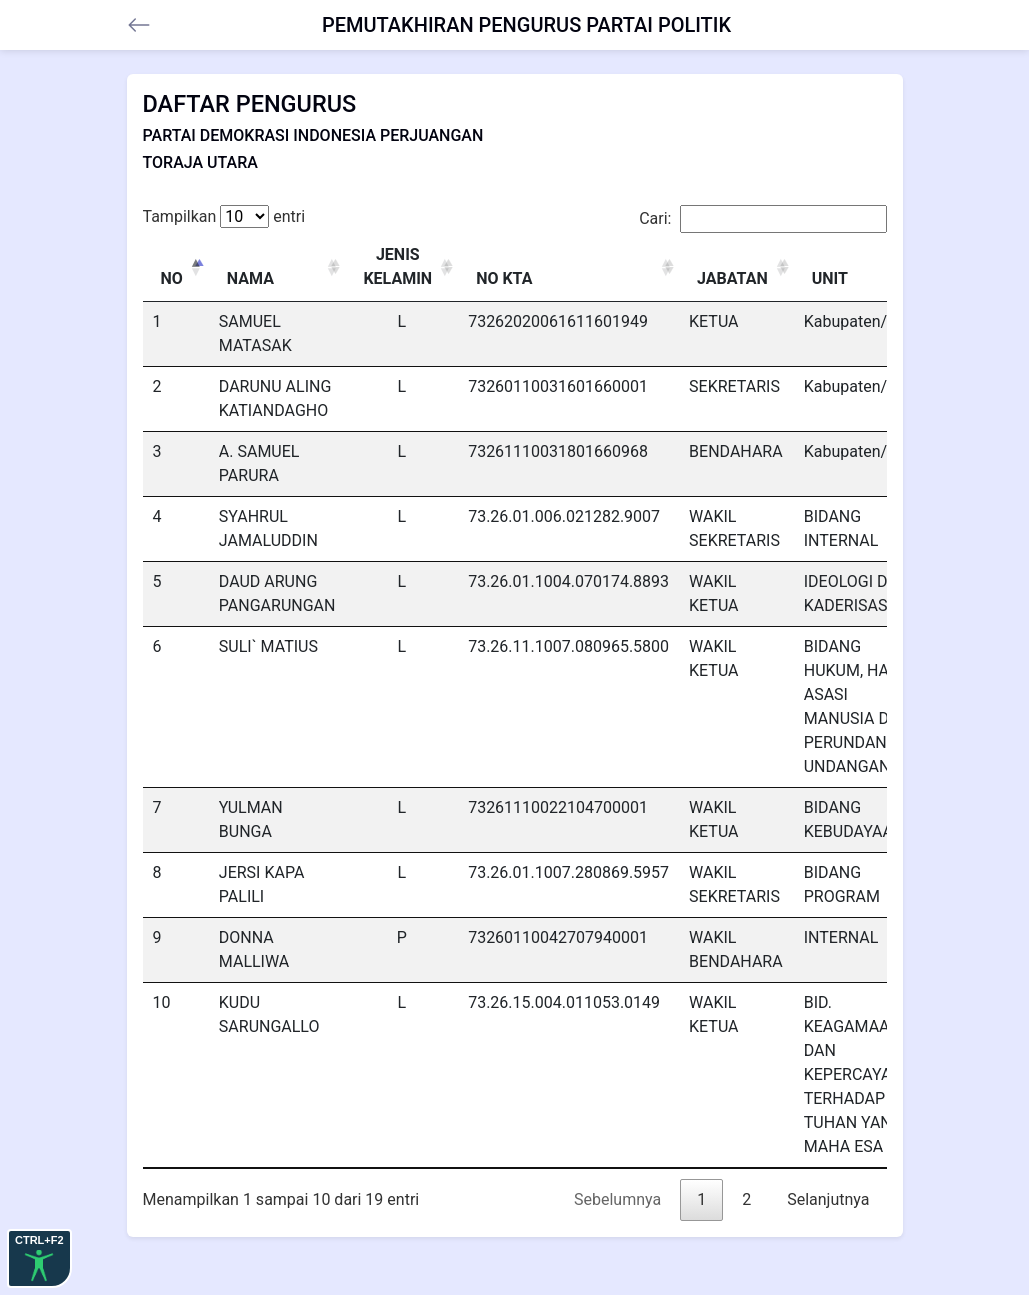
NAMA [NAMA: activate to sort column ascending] (250, 278)
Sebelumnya (617, 1199)
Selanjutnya (828, 1199)
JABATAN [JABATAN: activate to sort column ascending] (732, 278)
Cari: (762, 219)
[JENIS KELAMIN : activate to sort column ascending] (401, 267)
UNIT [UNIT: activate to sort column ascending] (830, 278)
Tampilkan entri (224, 216)
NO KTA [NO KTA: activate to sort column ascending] (504, 278)
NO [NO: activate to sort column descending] (172, 278)
